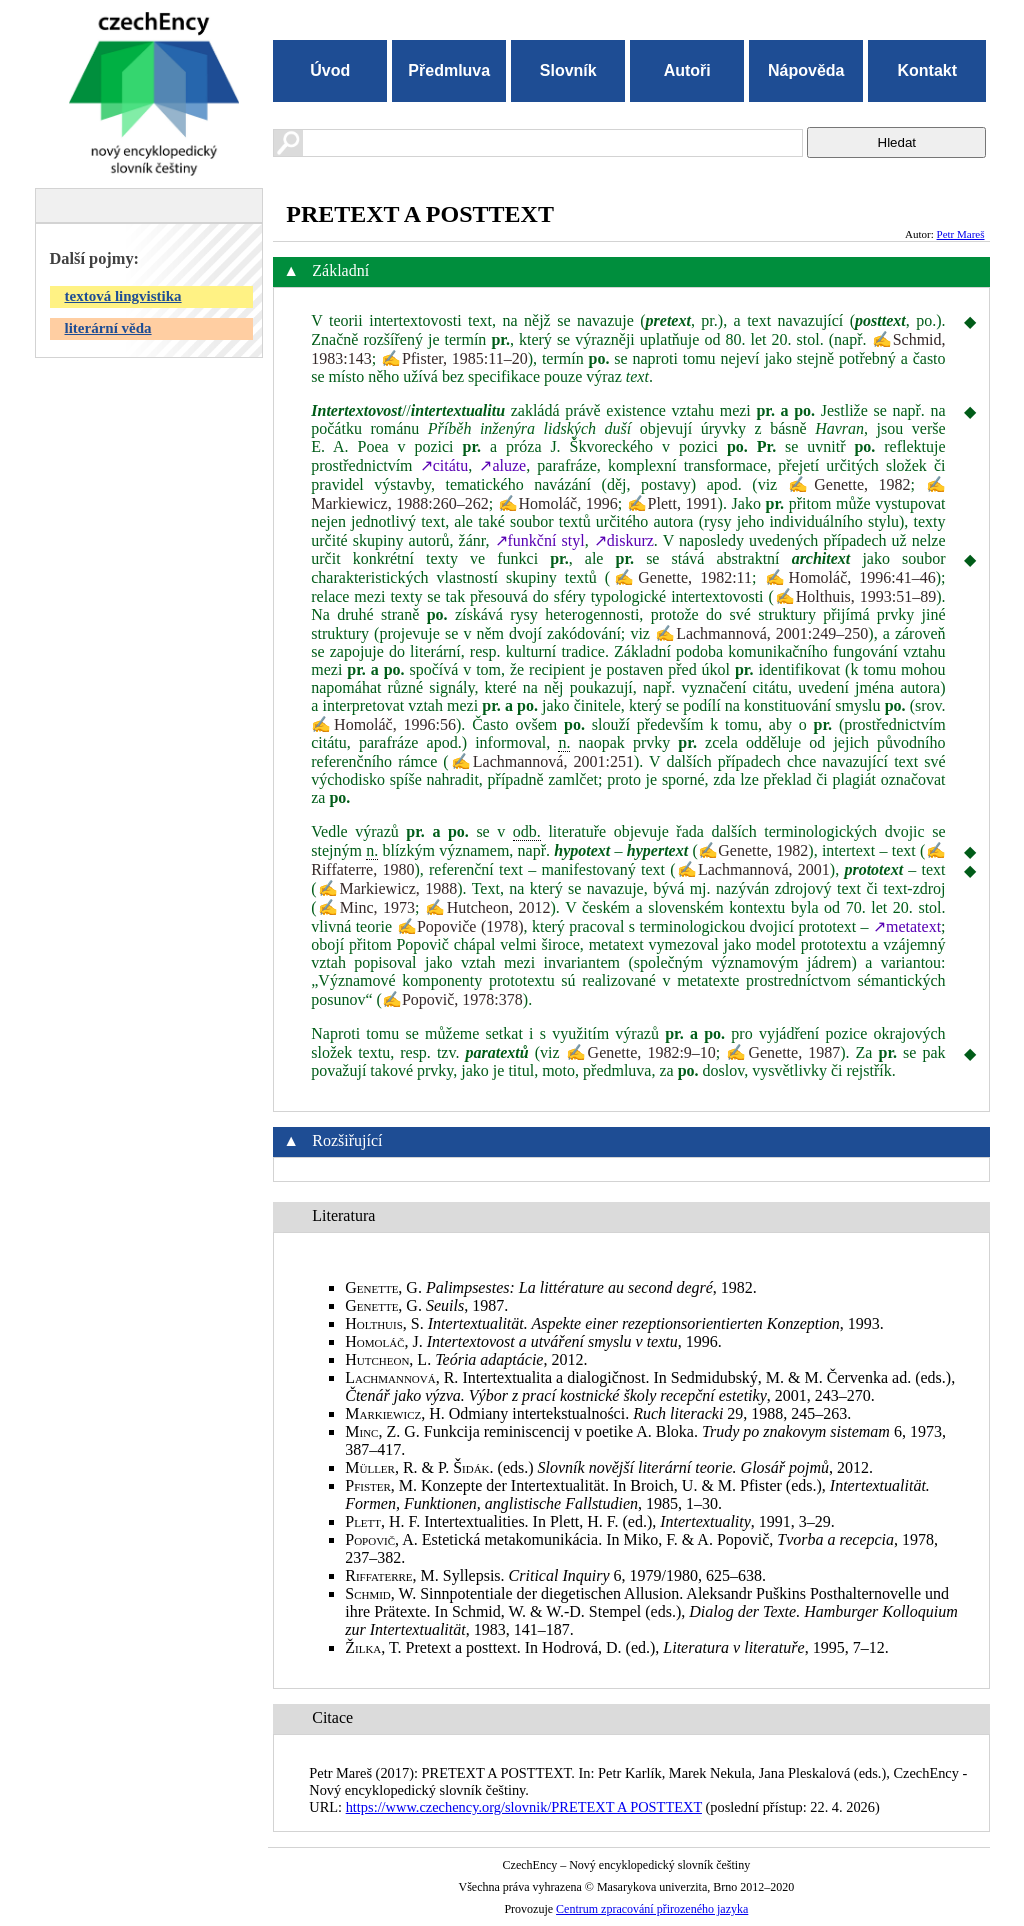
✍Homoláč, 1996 (558, 503)
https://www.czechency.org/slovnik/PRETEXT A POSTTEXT (524, 1807)
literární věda (108, 328)
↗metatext (907, 926)
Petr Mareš (961, 234)
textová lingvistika (123, 296)
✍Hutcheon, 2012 (487, 907)
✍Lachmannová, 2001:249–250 (761, 633)
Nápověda (806, 70)
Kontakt (927, 70)
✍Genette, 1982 (849, 484)
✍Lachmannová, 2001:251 (541, 761)
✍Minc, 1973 (366, 907)
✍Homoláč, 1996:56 (383, 724)
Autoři (687, 70)
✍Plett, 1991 (672, 503)
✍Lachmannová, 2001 (753, 869)
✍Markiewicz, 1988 (387, 888)
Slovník (568, 70)
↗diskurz (624, 540)
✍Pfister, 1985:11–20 (454, 358)
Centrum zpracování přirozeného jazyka (652, 1909)
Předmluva (449, 70)
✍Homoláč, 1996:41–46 (850, 577)
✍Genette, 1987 (783, 1052)
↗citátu (444, 465)
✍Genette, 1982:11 (681, 577)
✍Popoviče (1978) (460, 926)
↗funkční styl (540, 540)
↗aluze (502, 465)
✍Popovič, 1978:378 (452, 999)
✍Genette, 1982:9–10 (641, 1052)
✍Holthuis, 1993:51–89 (855, 596)
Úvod (330, 70)
